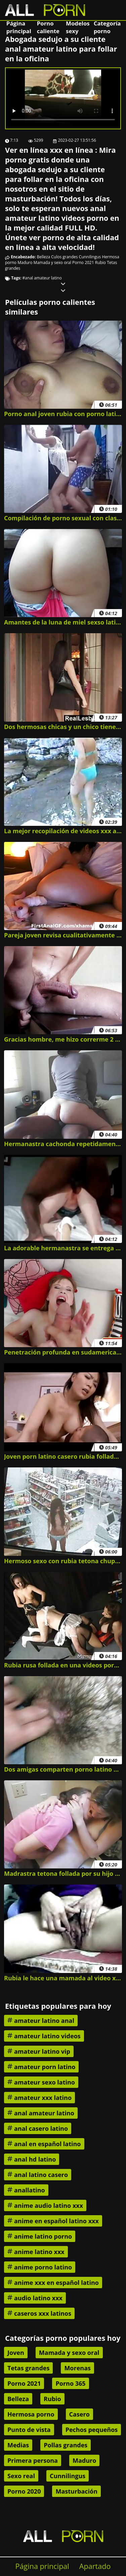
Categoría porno (107, 27)
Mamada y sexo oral (52, 262)
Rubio (100, 262)
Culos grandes (64, 257)
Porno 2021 (83, 262)
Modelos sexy (78, 27)
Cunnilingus (90, 257)
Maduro (24, 262)
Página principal (18, 27)
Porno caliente (48, 27)
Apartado (95, 2566)
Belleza (43, 257)
